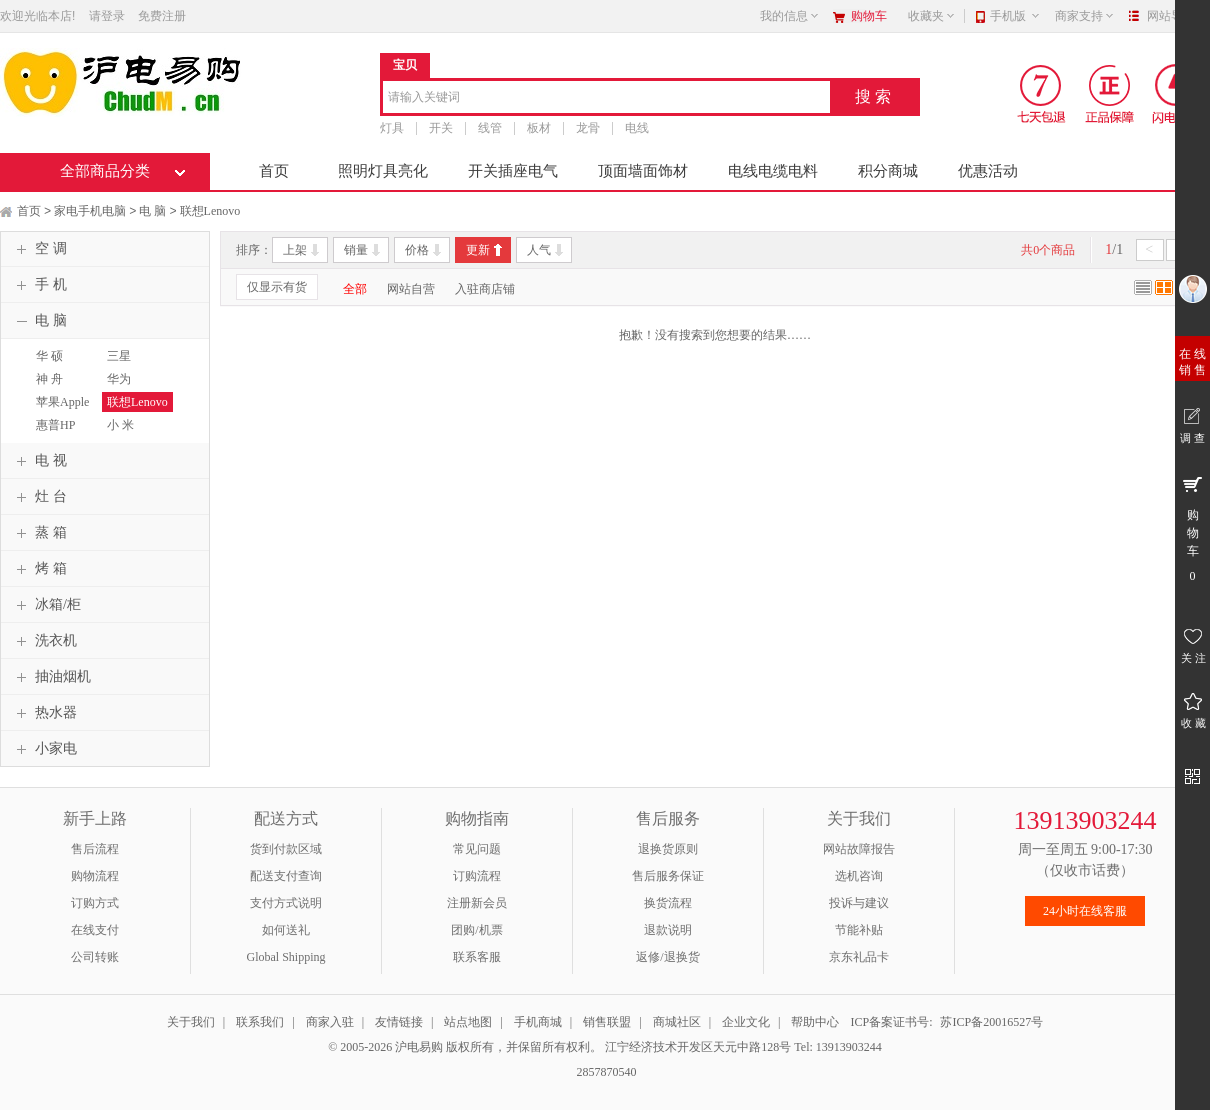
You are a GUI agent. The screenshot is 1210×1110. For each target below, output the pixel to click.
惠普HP (55, 425)
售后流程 (95, 849)
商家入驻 (330, 1022)
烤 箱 (39, 569)
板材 (539, 128)
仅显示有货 (277, 287)
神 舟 (49, 379)
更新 (478, 250)
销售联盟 (607, 1022)
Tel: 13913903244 (838, 1047)
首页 (274, 171)
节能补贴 (859, 930)
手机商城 (538, 1022)
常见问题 (477, 849)
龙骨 (588, 128)
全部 (355, 289)
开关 (441, 128)
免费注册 (162, 16)
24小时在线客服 (1085, 911)
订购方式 (95, 903)
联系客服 (477, 957)
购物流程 (95, 876)
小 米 (120, 425)
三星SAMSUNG (131, 365)
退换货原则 (668, 849)
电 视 (39, 461)
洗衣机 (44, 641)
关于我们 (191, 1022)
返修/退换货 (667, 957)
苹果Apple (62, 402)
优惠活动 (988, 171)
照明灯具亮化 (383, 171)
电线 (637, 128)
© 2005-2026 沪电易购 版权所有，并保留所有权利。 (465, 1047)
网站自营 (411, 289)
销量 (356, 250)
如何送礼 (286, 930)
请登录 (107, 16)
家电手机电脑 (90, 211)
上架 (295, 250)
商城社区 (677, 1022)
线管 (490, 128)
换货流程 (668, 903)
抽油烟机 (51, 677)
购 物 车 (1192, 528)
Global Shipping (285, 957)
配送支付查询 (286, 876)
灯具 (392, 128)
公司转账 (95, 957)
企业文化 (746, 1022)
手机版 (1015, 16)
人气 (539, 250)
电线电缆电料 (773, 171)
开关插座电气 (513, 171)
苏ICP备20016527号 (991, 1022)
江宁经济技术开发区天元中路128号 (699, 1047)
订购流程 (477, 876)
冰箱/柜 (46, 605)
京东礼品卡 (859, 957)
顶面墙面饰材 (643, 171)
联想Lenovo (210, 211)
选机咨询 (859, 876)
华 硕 (49, 356)
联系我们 (260, 1022)
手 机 (39, 285)
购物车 (869, 16)
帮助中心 (815, 1022)
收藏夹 (932, 16)
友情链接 (399, 1022)
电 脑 (152, 211)
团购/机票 (476, 930)
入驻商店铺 (485, 289)
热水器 (44, 713)
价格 (417, 250)
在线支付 (95, 930)
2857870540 (605, 1072)
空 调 (39, 249)
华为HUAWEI (126, 388)
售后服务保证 (668, 876)
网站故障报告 (859, 849)
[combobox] (606, 98)
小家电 (44, 749)
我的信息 (790, 16)
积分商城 (888, 171)
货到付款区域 (286, 849)
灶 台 (39, 497)
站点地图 (468, 1022)
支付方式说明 (286, 903)
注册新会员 (477, 903)
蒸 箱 (39, 533)
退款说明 (668, 930)
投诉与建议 (859, 903)
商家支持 (1085, 16)
